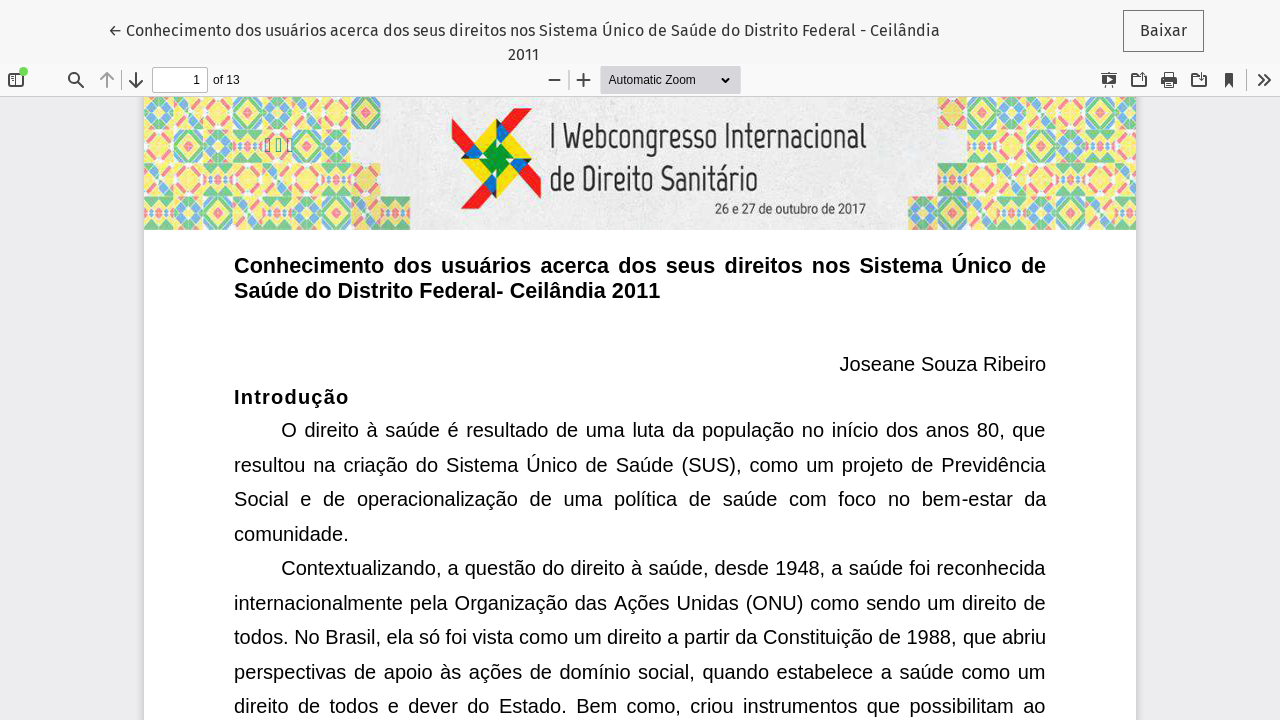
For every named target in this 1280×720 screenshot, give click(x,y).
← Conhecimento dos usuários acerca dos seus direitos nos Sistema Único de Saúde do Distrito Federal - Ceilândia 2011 (524, 41)
